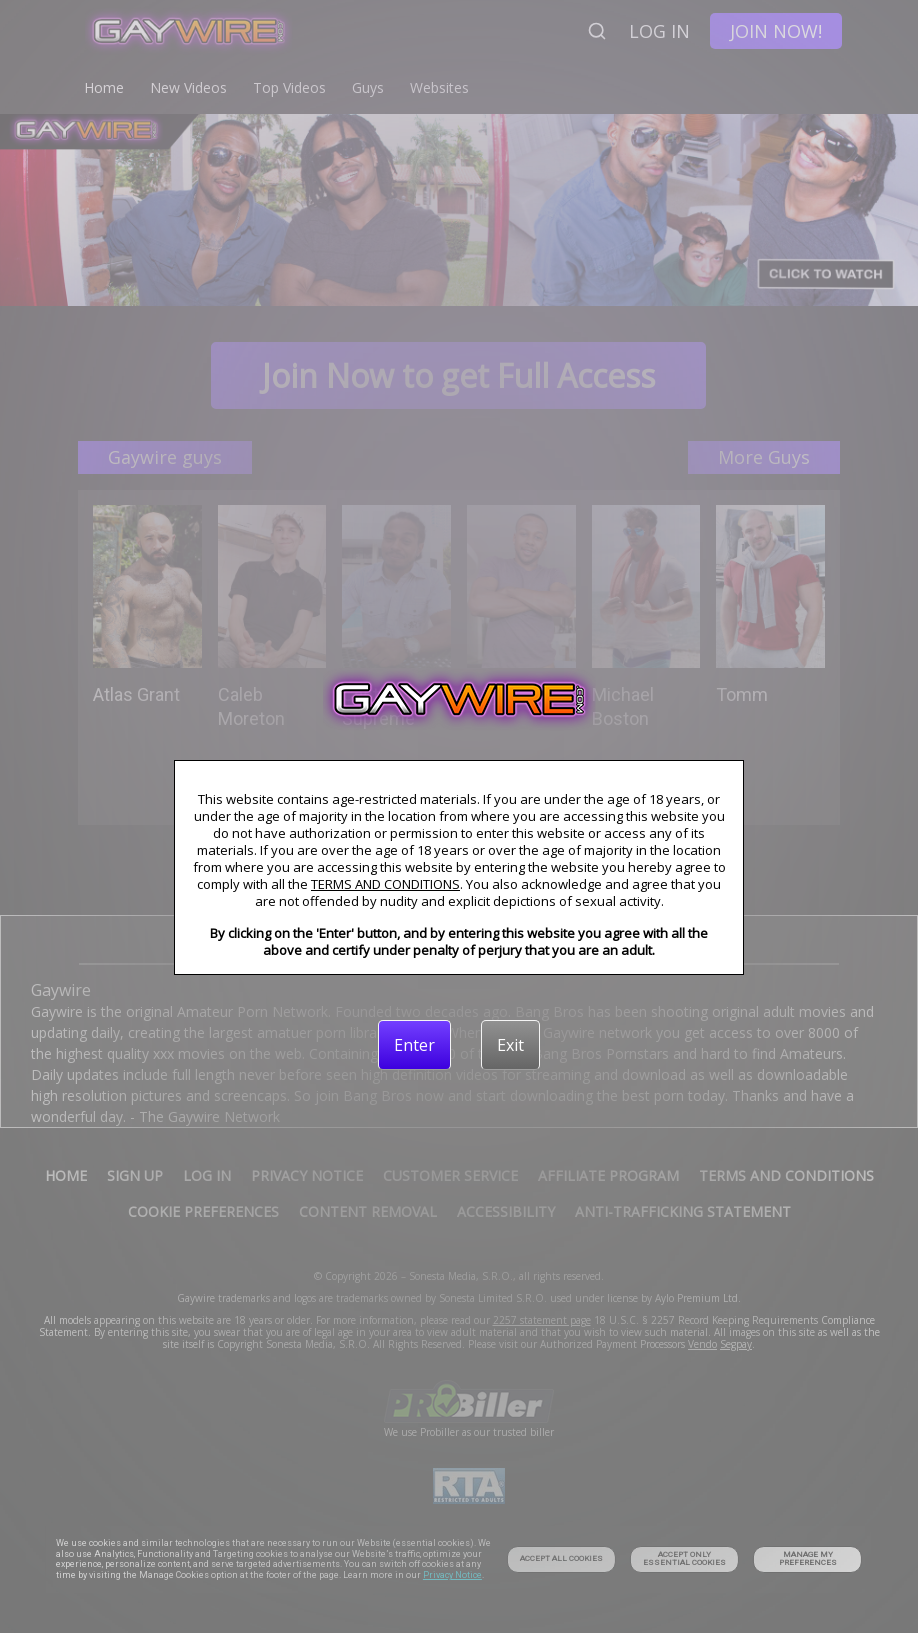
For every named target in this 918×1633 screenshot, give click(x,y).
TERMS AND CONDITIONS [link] (385, 884)
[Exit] (510, 1045)
